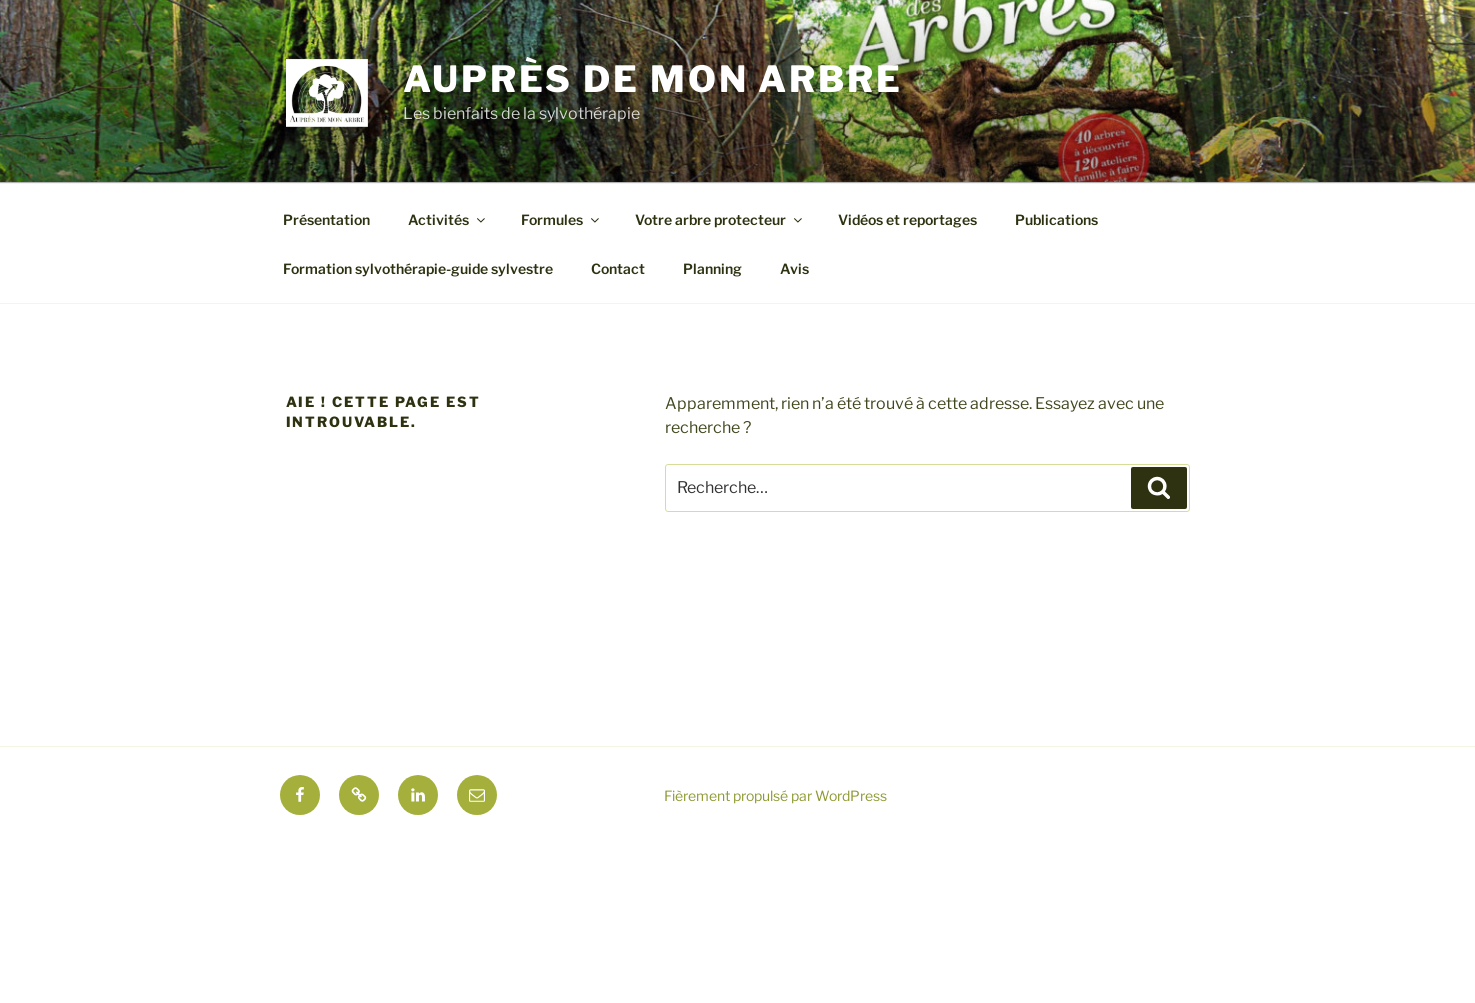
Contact (618, 268)
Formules (561, 219)
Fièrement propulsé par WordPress (775, 795)
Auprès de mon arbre (653, 79)
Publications (1056, 219)
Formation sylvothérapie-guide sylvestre (418, 268)
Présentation (326, 219)
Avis (794, 268)
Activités (448, 219)
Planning (712, 268)
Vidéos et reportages (907, 219)
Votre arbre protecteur (720, 219)
